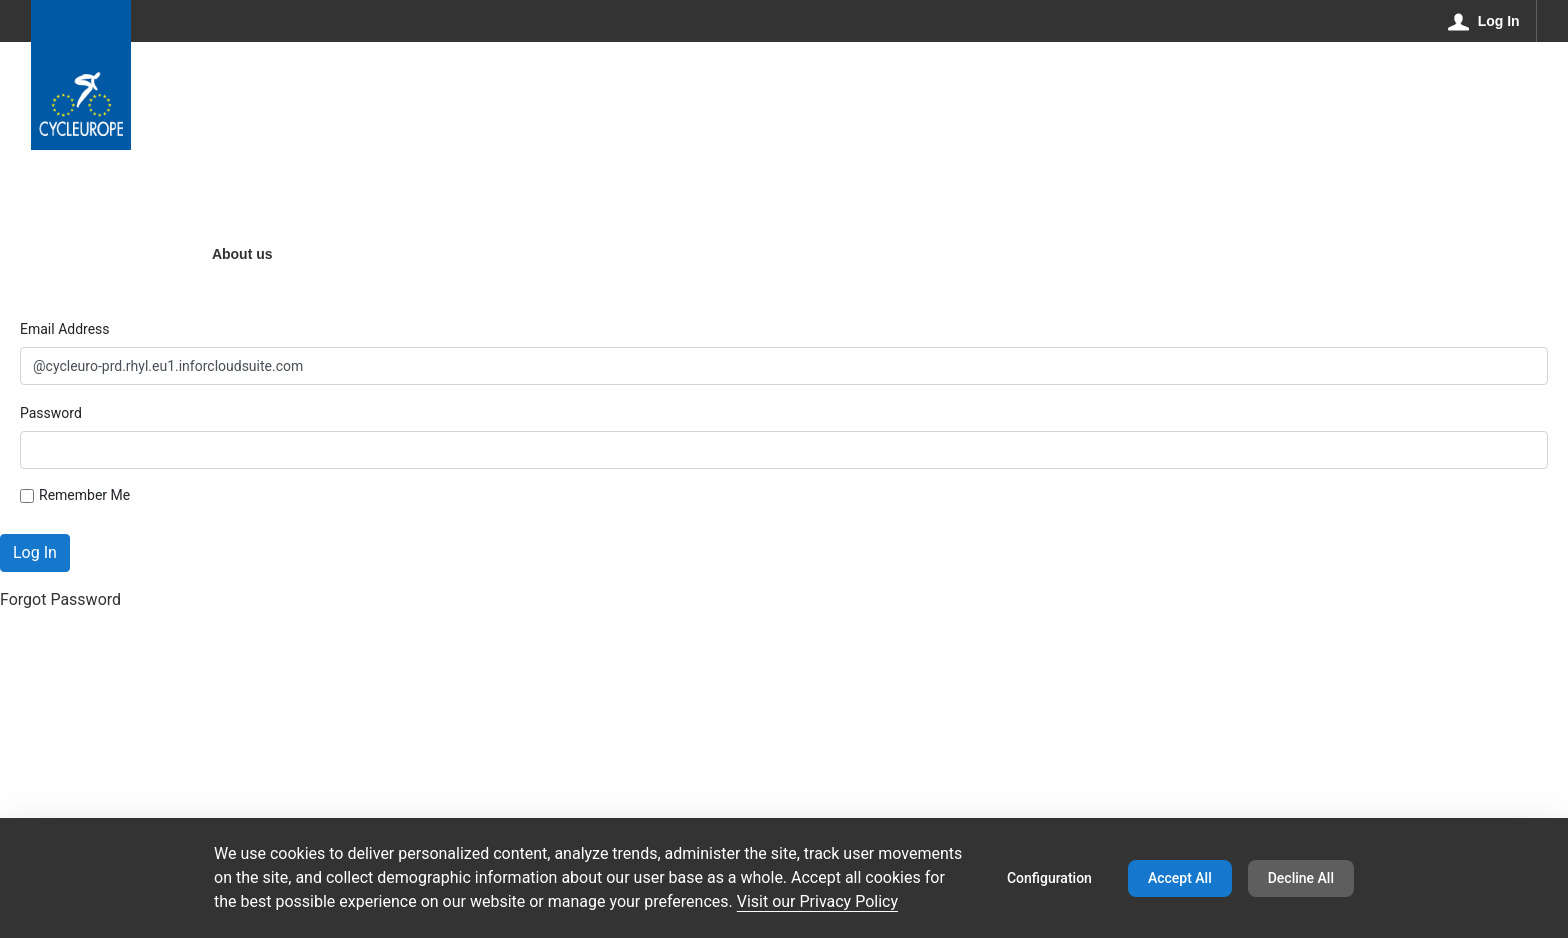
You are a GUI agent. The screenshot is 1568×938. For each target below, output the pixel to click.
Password (51, 413)
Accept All (1180, 878)
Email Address (65, 329)
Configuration (1049, 878)
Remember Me (75, 495)
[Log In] (1484, 21)
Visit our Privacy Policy (817, 901)
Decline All (1301, 878)
